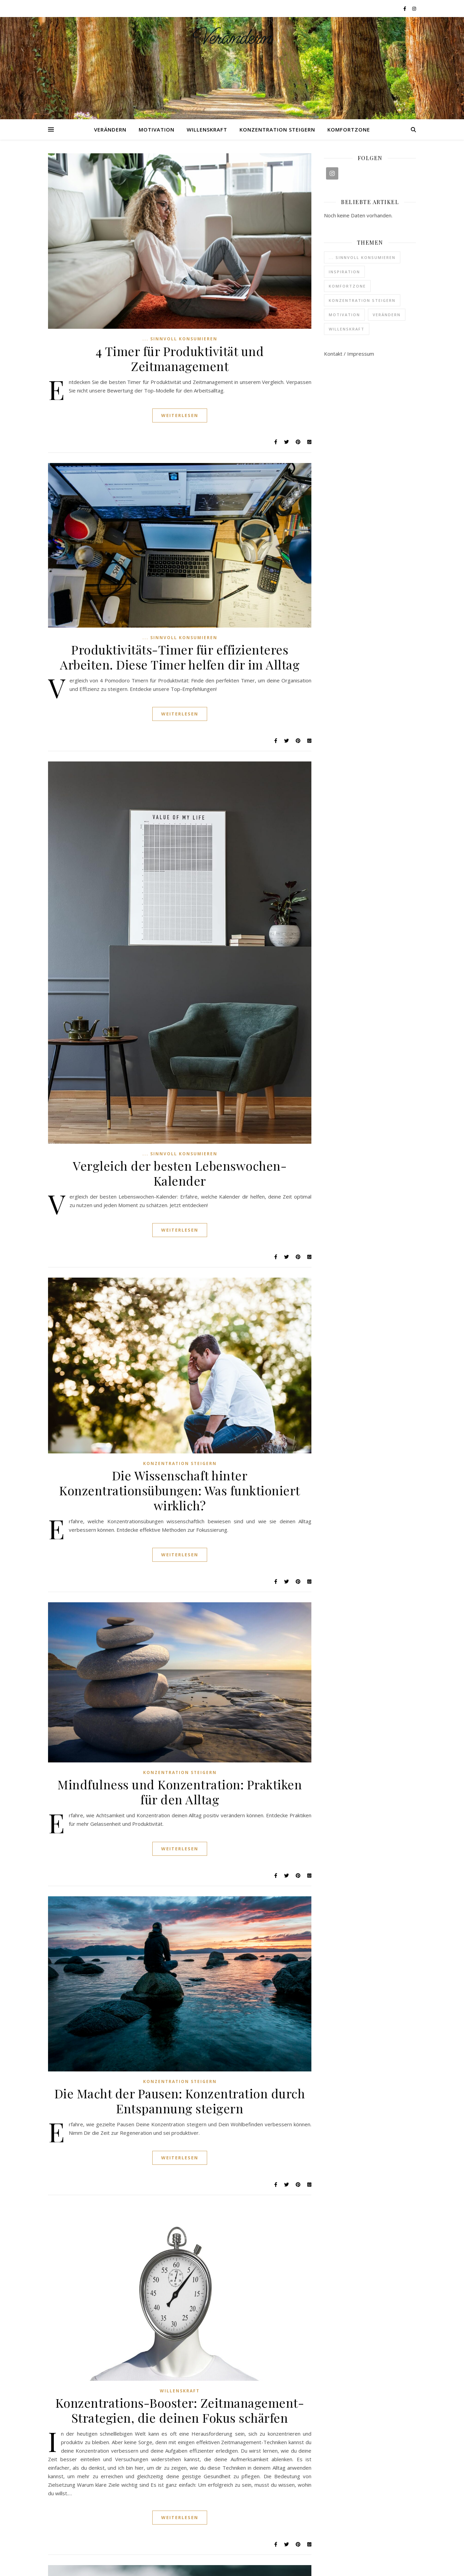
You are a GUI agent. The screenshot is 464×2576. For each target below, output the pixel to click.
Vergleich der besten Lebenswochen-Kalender (180, 1173)
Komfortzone (348, 129)
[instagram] (414, 8)
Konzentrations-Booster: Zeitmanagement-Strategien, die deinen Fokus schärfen (180, 2410)
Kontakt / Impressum (349, 353)
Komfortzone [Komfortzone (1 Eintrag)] (347, 286)
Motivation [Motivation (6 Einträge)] (344, 314)
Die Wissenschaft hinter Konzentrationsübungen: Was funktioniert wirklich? (179, 1490)
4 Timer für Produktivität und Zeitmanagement (180, 358)
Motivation (156, 129)
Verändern (232, 37)
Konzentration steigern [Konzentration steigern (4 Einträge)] (362, 300)
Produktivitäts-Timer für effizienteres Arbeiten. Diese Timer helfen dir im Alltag (179, 657)
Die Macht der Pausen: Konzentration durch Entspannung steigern (180, 2100)
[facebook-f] (405, 8)
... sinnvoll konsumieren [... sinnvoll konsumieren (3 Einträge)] (362, 257)
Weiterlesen (179, 415)
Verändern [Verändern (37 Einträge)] (387, 314)
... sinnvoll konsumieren (179, 339)
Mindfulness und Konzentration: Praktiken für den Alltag (180, 1791)
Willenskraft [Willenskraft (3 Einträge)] (347, 328)
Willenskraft (207, 129)
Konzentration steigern (277, 129)
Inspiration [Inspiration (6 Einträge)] (344, 271)
